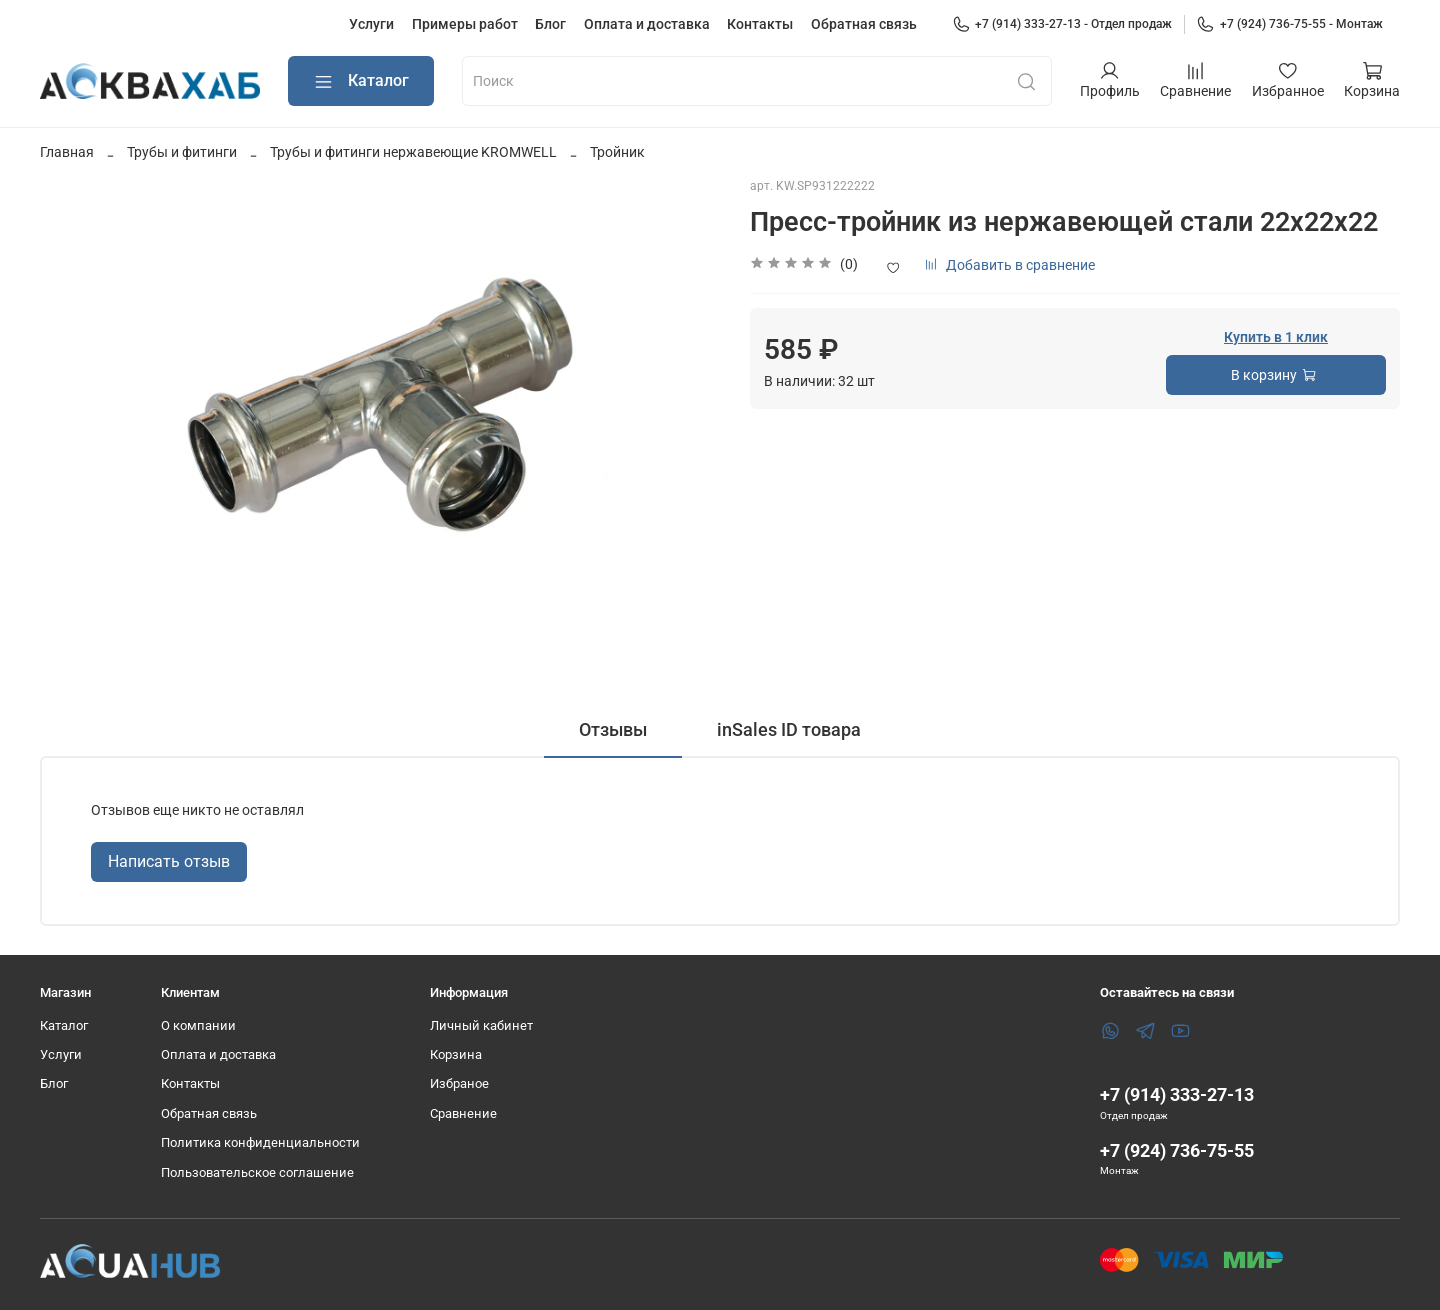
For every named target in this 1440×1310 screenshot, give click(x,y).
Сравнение (463, 1113)
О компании (198, 1025)
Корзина (456, 1054)
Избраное (459, 1083)
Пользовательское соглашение (257, 1172)
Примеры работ (465, 24)
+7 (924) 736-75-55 (1177, 1150)
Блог (550, 24)
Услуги (371, 24)
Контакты (760, 24)
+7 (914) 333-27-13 (1177, 1094)
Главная (67, 152)
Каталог (361, 81)
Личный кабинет (481, 1025)
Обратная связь (864, 24)
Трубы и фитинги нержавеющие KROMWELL (413, 152)
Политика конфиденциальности (260, 1142)
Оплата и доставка (647, 24)
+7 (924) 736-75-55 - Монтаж (1289, 24)
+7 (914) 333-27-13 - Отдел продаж (1062, 24)
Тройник (617, 152)
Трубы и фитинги (182, 152)
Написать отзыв (169, 861)
